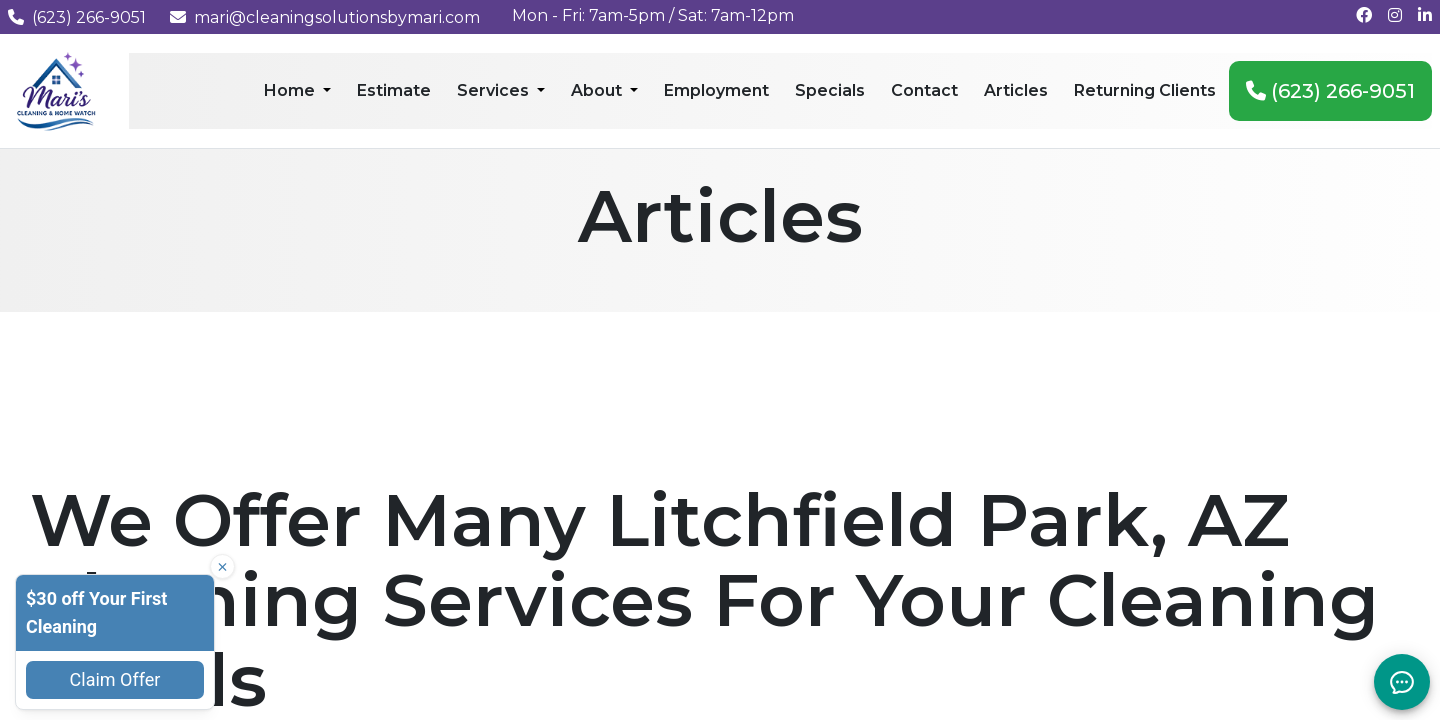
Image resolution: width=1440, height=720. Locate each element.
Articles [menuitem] (1016, 90)
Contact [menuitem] (924, 90)
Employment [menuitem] (716, 90)
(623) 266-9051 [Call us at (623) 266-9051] (77, 17)
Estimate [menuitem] (394, 90)
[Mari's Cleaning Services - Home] (56, 89)
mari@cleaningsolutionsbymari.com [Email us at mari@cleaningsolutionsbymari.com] (325, 17)
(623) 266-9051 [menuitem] (1330, 91)
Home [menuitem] (291, 90)
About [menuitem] (598, 90)
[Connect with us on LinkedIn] (1425, 15)
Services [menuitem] (495, 90)
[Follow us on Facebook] (1364, 15)
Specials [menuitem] (830, 90)
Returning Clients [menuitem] (1145, 90)
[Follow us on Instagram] (1395, 15)
